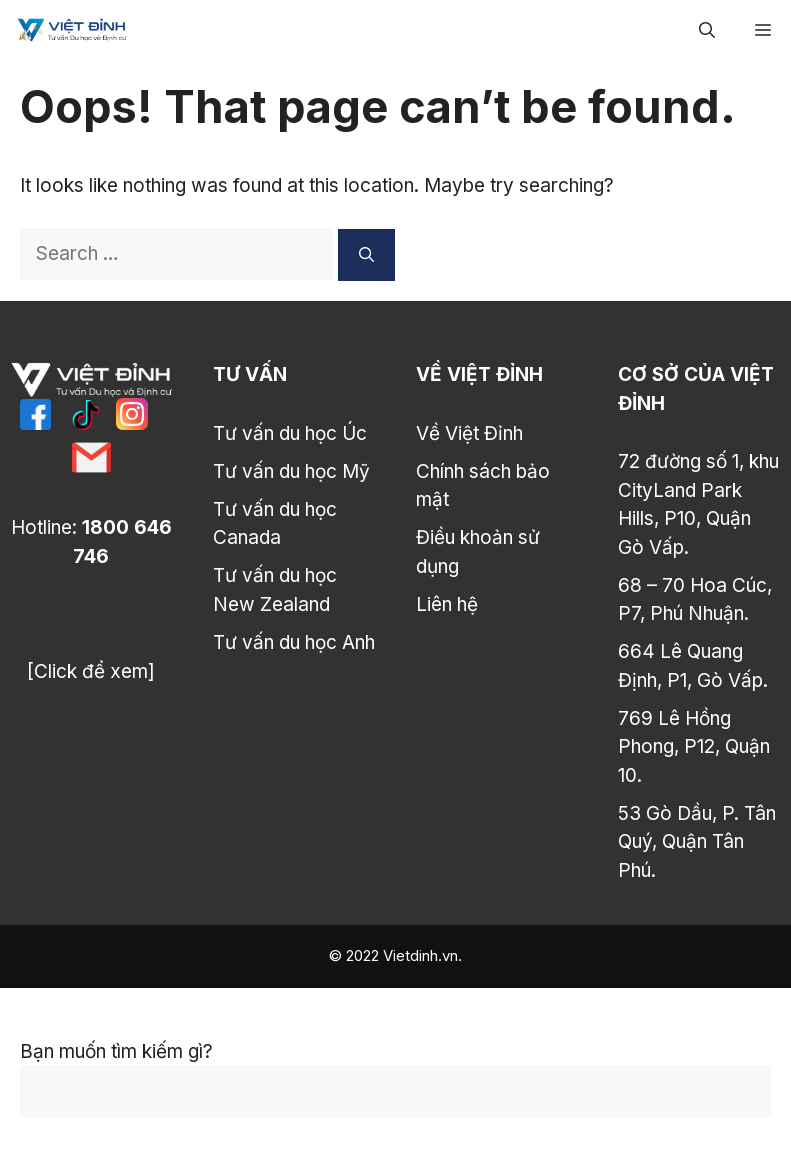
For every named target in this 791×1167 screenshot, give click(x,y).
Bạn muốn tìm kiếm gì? (116, 1051)
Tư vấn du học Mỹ (291, 471)
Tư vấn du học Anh (294, 642)
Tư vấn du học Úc (290, 433)
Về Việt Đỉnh (469, 433)
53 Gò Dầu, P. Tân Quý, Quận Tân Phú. (697, 842)
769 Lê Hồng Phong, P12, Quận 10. (694, 747)
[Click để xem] (91, 671)
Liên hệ (447, 604)
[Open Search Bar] (707, 30)
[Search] (366, 255)
